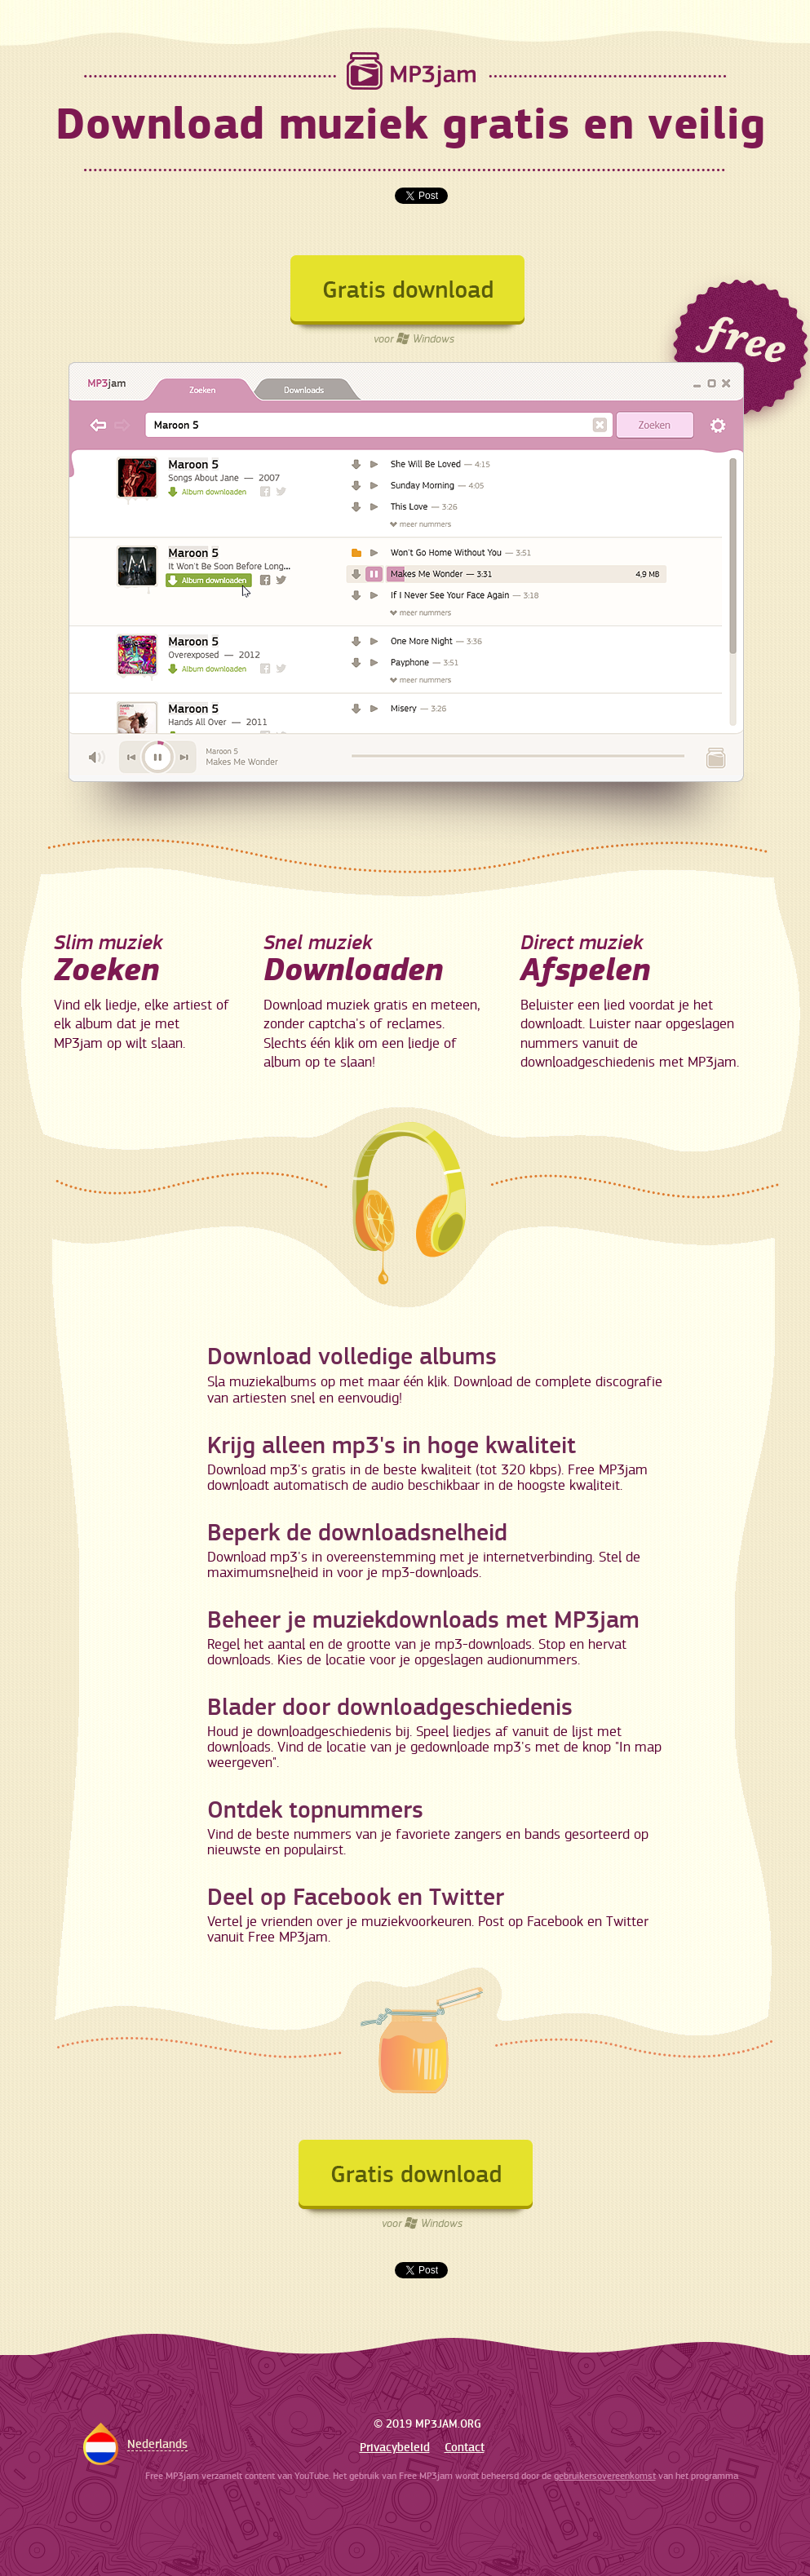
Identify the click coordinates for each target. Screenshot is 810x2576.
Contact (465, 2447)
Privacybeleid (395, 2447)
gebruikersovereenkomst (605, 2476)
